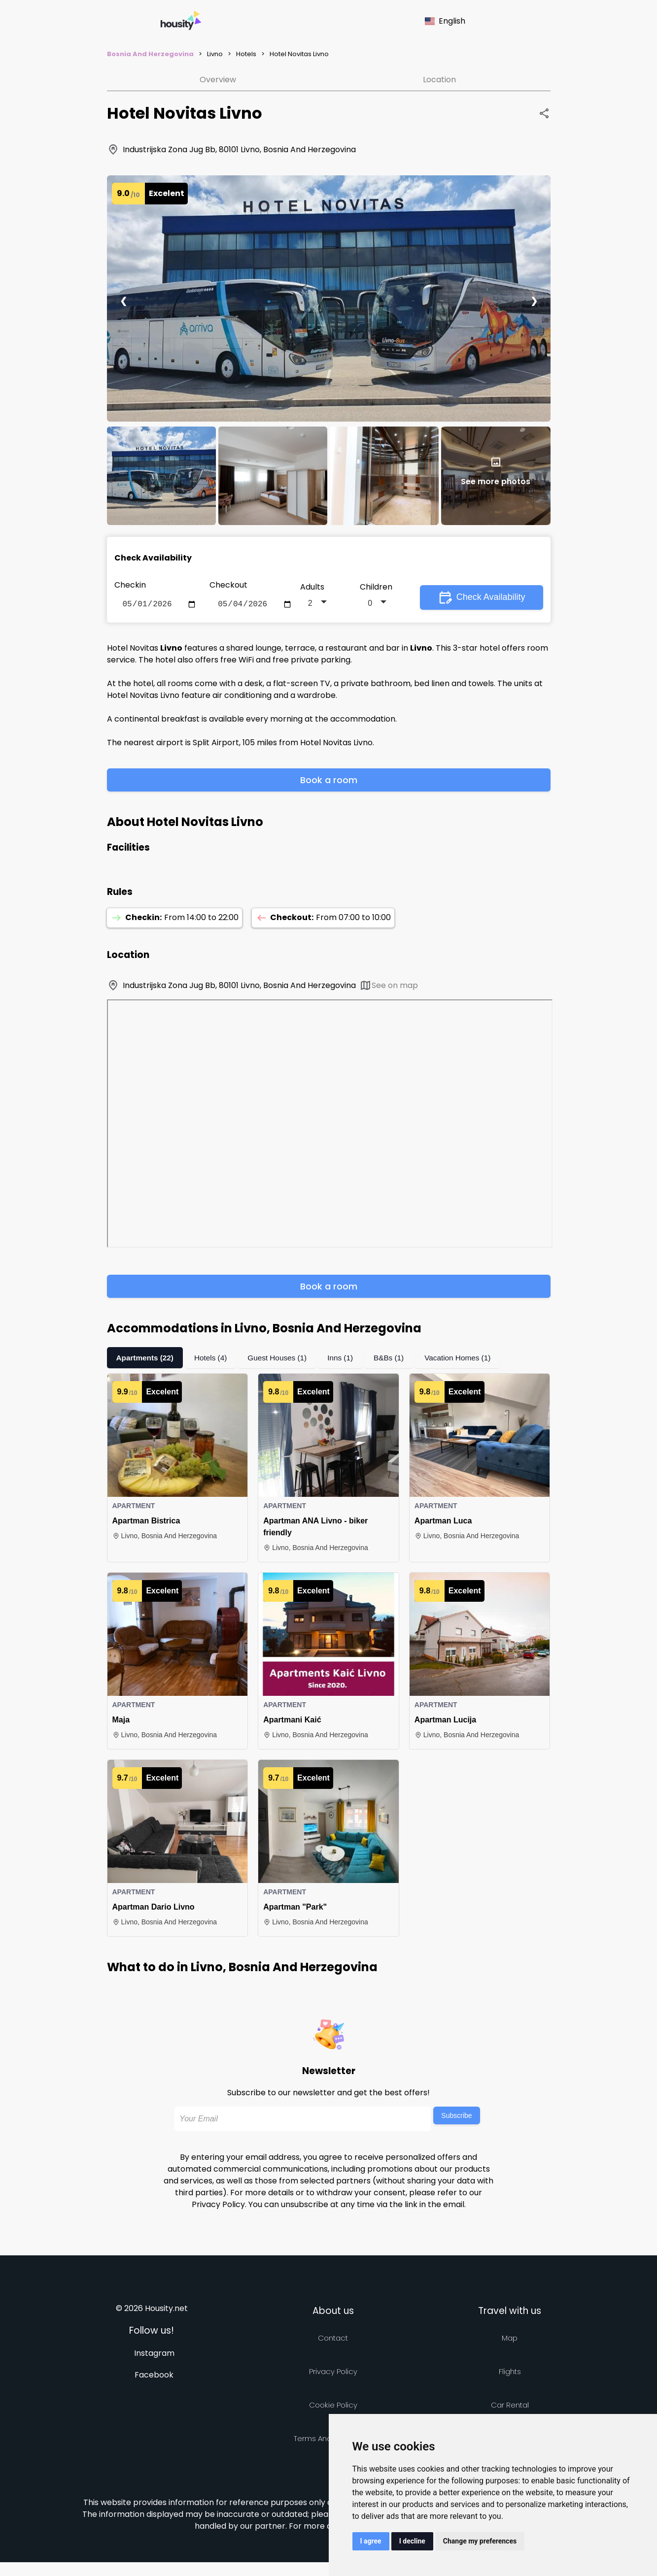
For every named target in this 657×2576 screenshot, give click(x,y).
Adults (312, 588)
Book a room (328, 782)
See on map (388, 987)
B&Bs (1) (397, 1359)
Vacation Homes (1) (468, 1359)
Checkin (130, 585)
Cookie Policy (333, 2407)
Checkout (228, 585)
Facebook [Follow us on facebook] (154, 2376)
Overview (218, 79)
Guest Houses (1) (282, 1359)
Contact (333, 2340)
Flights (510, 2373)
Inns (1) (347, 1359)
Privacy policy (333, 2373)
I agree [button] (370, 2541)
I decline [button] (412, 2541)
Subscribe (456, 2117)
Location (439, 79)
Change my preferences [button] (480, 2541)
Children (376, 588)
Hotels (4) (214, 1359)
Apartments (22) (146, 1359)
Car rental (510, 2407)
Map (510, 2340)
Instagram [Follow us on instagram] (154, 2355)
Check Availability (481, 598)
